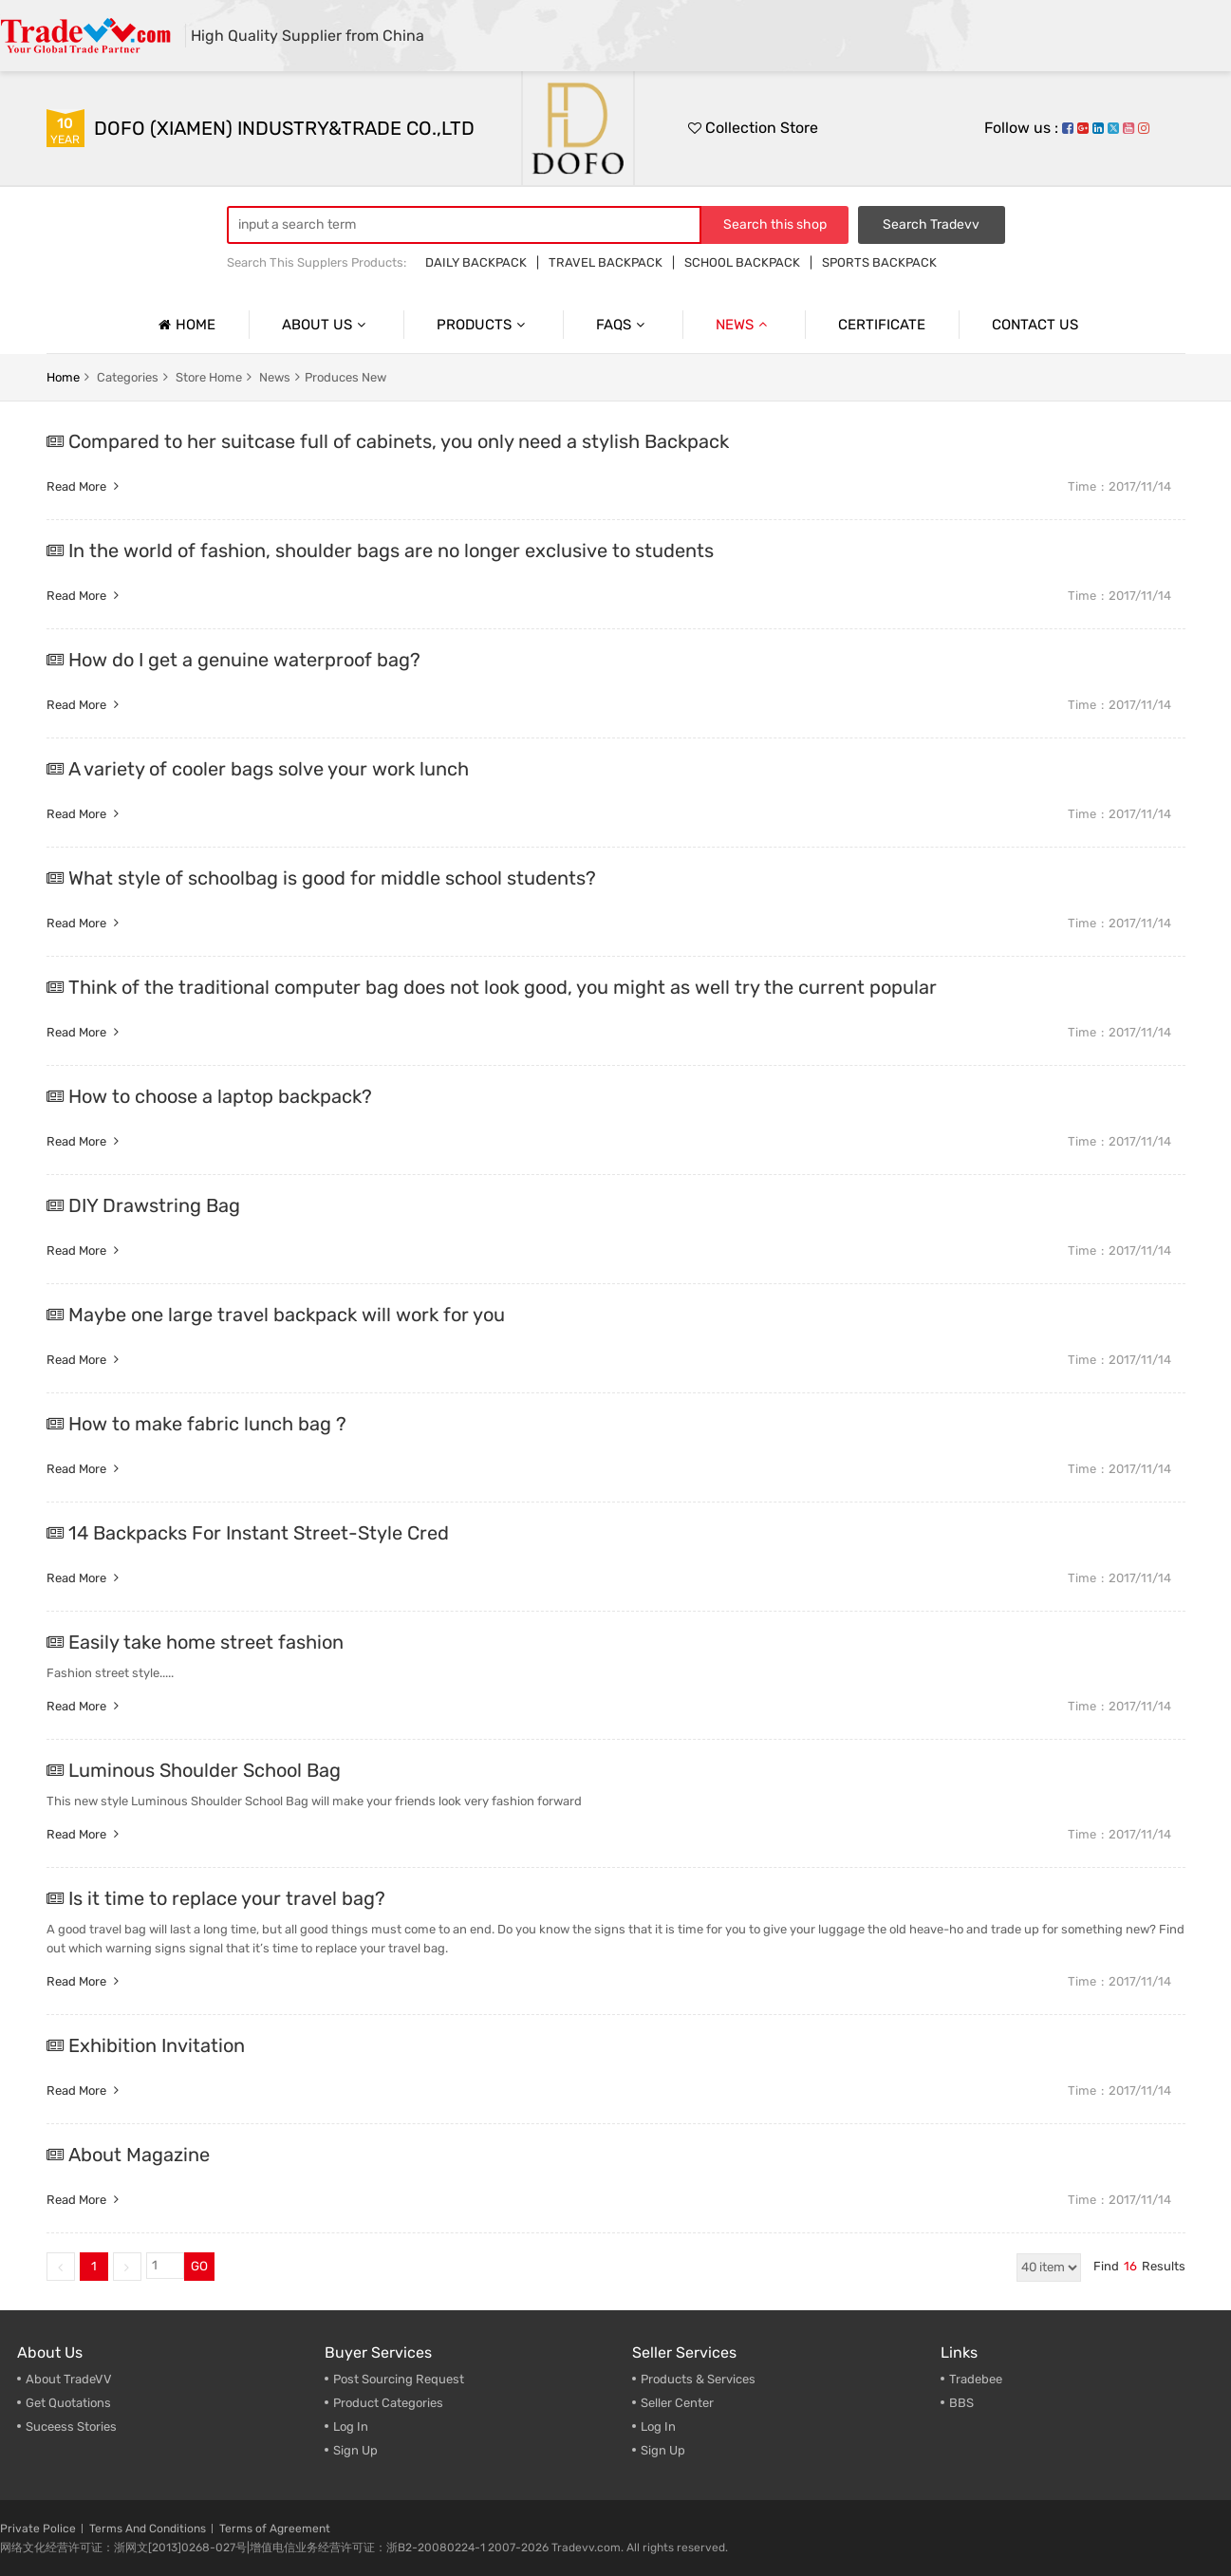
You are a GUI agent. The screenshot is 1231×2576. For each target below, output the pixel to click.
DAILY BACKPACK (476, 262)
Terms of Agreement (274, 2528)
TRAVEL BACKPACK (605, 262)
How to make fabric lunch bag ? (207, 1423)
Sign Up (663, 2450)
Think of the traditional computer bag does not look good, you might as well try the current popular (502, 987)
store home (209, 377)
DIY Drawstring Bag (154, 1205)
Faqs (622, 324)
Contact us (1035, 324)
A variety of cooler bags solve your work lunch (268, 768)
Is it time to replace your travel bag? (226, 1898)
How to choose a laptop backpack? (220, 1096)
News (744, 324)
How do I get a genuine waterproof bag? (244, 659)
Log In (350, 2426)
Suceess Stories (71, 2426)
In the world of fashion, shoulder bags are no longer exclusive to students (391, 550)
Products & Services (698, 2379)
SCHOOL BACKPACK (742, 262)
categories (128, 377)
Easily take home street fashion (206, 1642)
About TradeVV (69, 2379)
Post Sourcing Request (398, 2379)
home (63, 377)
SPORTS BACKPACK (879, 262)
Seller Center (677, 2403)
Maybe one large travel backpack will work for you (286, 1314)
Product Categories (388, 2403)
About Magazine (139, 2154)
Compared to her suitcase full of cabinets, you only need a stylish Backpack (398, 441)
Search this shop (775, 224)
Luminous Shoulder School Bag (204, 1770)
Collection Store (753, 128)
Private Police (38, 2528)
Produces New (345, 377)
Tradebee (975, 2379)
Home (184, 324)
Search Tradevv (931, 224)
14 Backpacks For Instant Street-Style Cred (258, 1532)
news (274, 377)
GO (199, 2266)
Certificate (881, 324)
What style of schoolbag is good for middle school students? (332, 878)
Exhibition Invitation (156, 2045)
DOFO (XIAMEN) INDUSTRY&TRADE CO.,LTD (284, 128)
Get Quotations (68, 2403)
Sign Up (355, 2450)
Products (483, 324)
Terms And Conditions (147, 2528)
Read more (85, 486)
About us (326, 324)
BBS (961, 2403)
